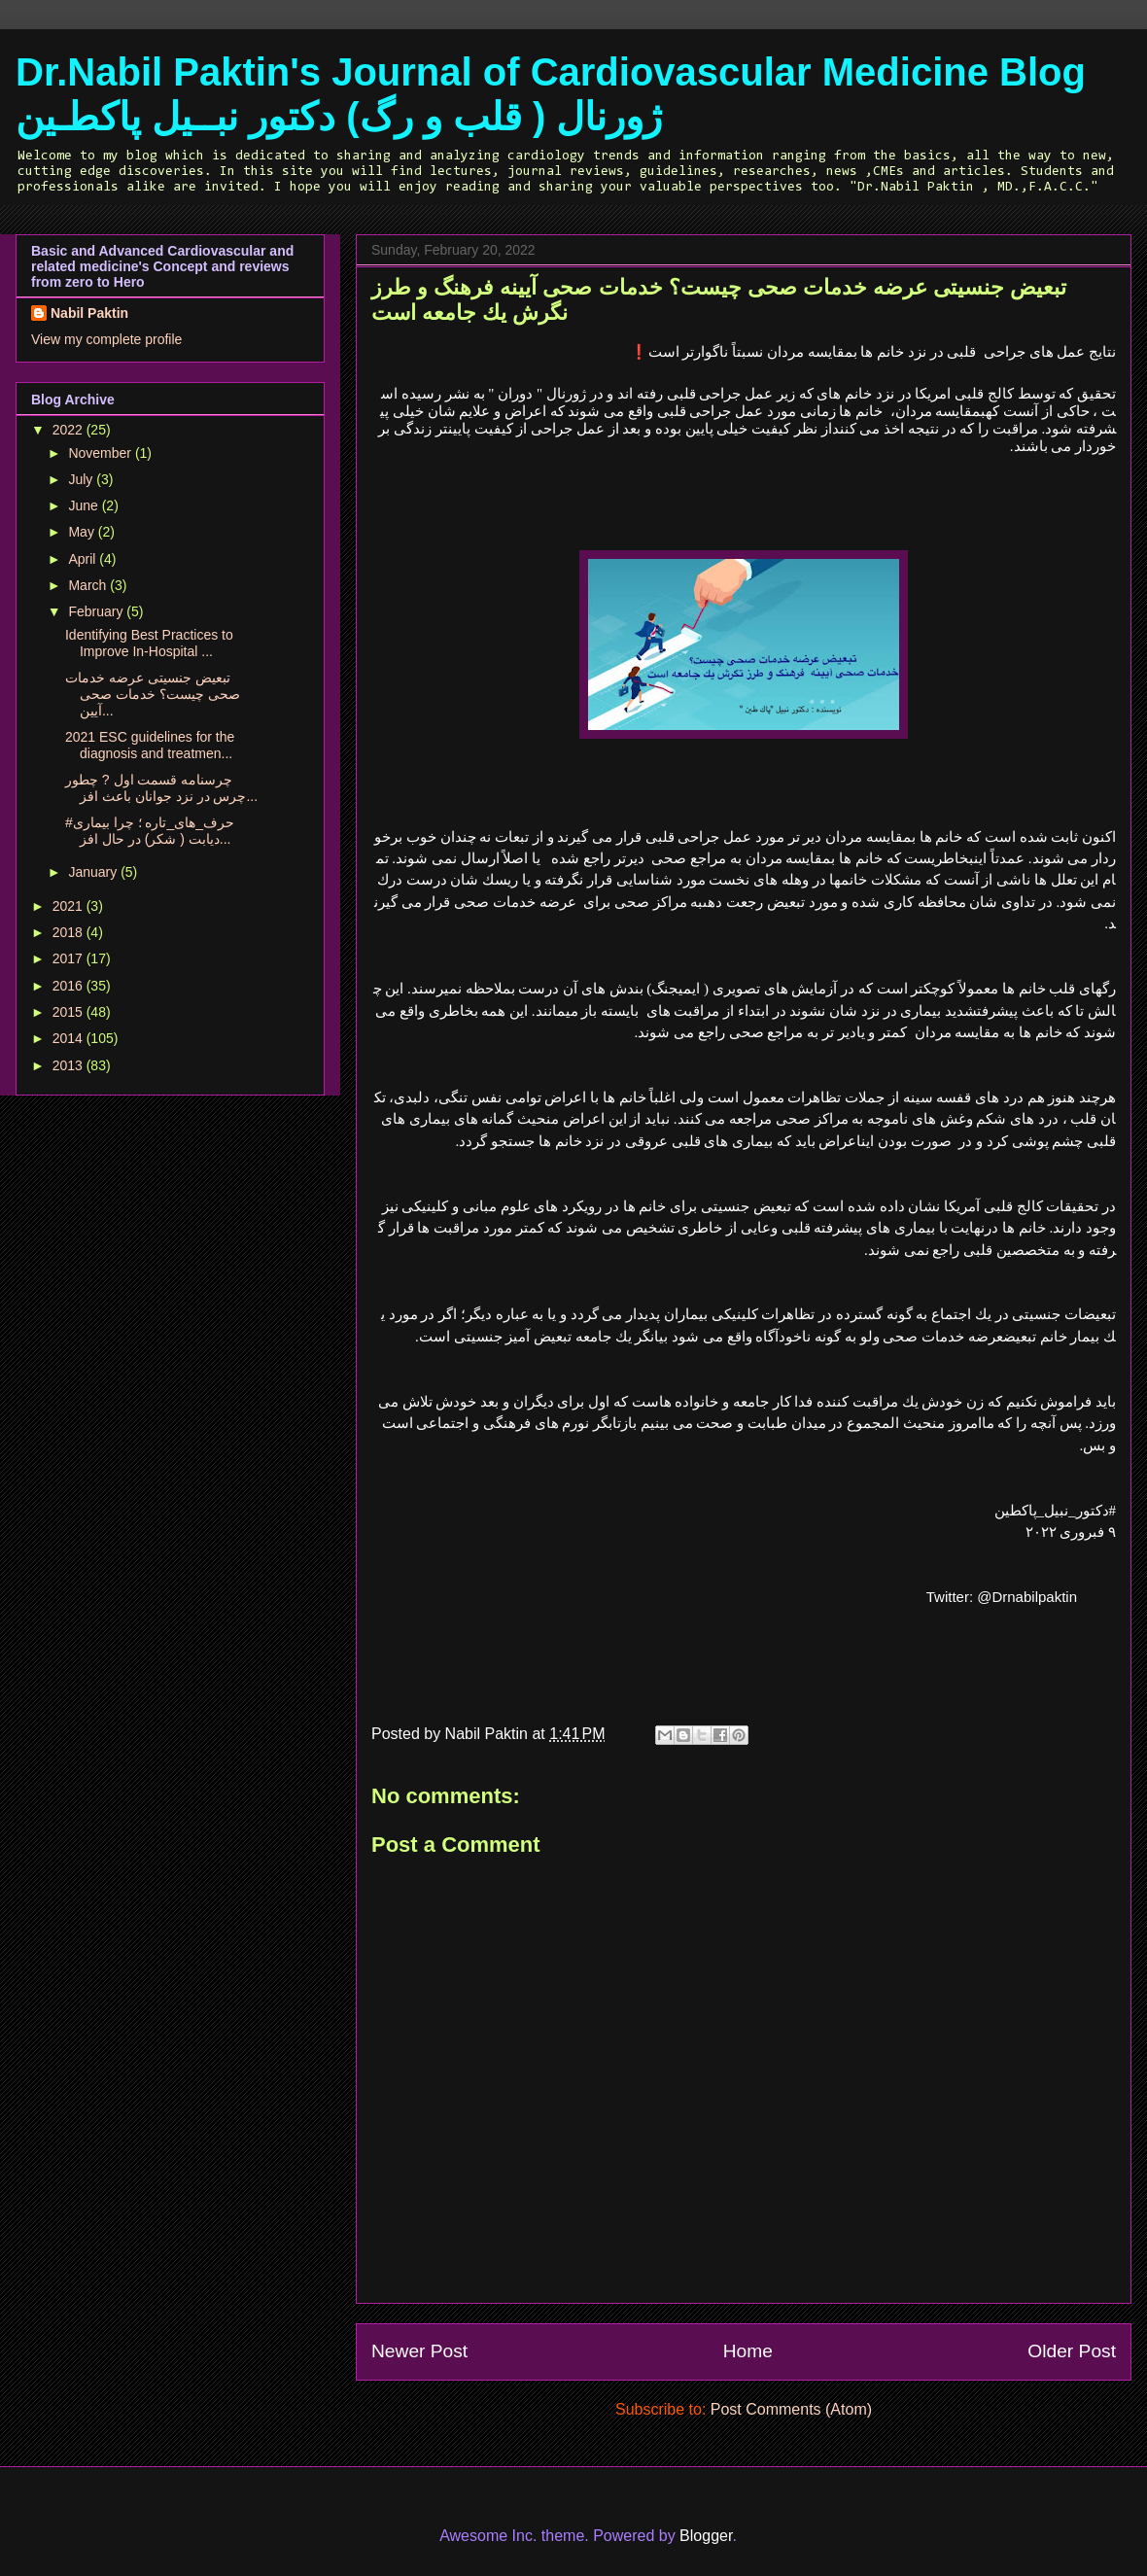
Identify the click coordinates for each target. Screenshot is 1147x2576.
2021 (69, 906)
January (94, 872)
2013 (69, 1065)
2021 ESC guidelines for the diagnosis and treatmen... (149, 745)
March (89, 585)
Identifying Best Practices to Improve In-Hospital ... (149, 643)
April (83, 559)
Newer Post (419, 2351)
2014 (69, 1038)
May (82, 532)
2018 (69, 932)
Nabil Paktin (89, 313)
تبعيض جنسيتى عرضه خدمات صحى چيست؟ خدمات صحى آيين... (152, 694)
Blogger (705, 2535)
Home (748, 2351)
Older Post (1071, 2351)
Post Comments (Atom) (791, 2409)
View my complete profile (106, 339)
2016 (69, 985)
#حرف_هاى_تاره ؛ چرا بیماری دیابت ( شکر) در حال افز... (149, 831)
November (101, 453)
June (84, 505)
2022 (69, 429)
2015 (69, 1012)
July (82, 479)
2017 (69, 958)
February (97, 611)
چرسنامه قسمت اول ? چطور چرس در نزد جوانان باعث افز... (161, 788)
